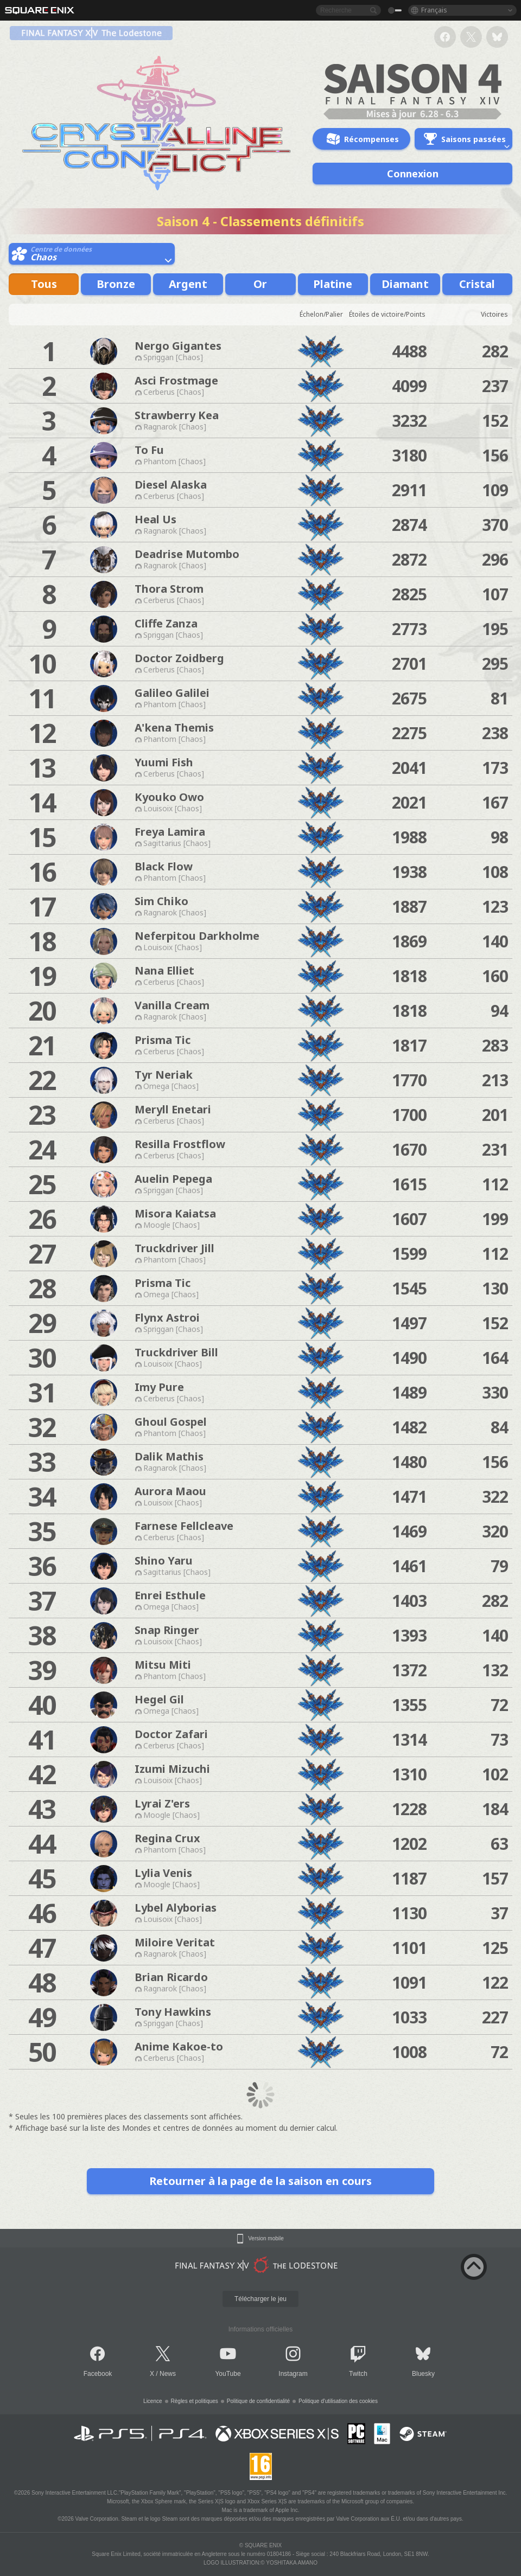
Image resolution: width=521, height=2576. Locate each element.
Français (434, 10)
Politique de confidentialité (258, 2401)
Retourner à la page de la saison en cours (260, 2181)
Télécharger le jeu (260, 2299)
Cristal (477, 284)
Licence (152, 2401)
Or (260, 284)
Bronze (116, 284)
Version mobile (266, 2238)
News (168, 2374)
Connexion (413, 173)
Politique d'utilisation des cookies (338, 2401)
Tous (44, 284)
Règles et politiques (194, 2401)
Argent (188, 284)
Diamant (405, 284)
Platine (332, 284)
